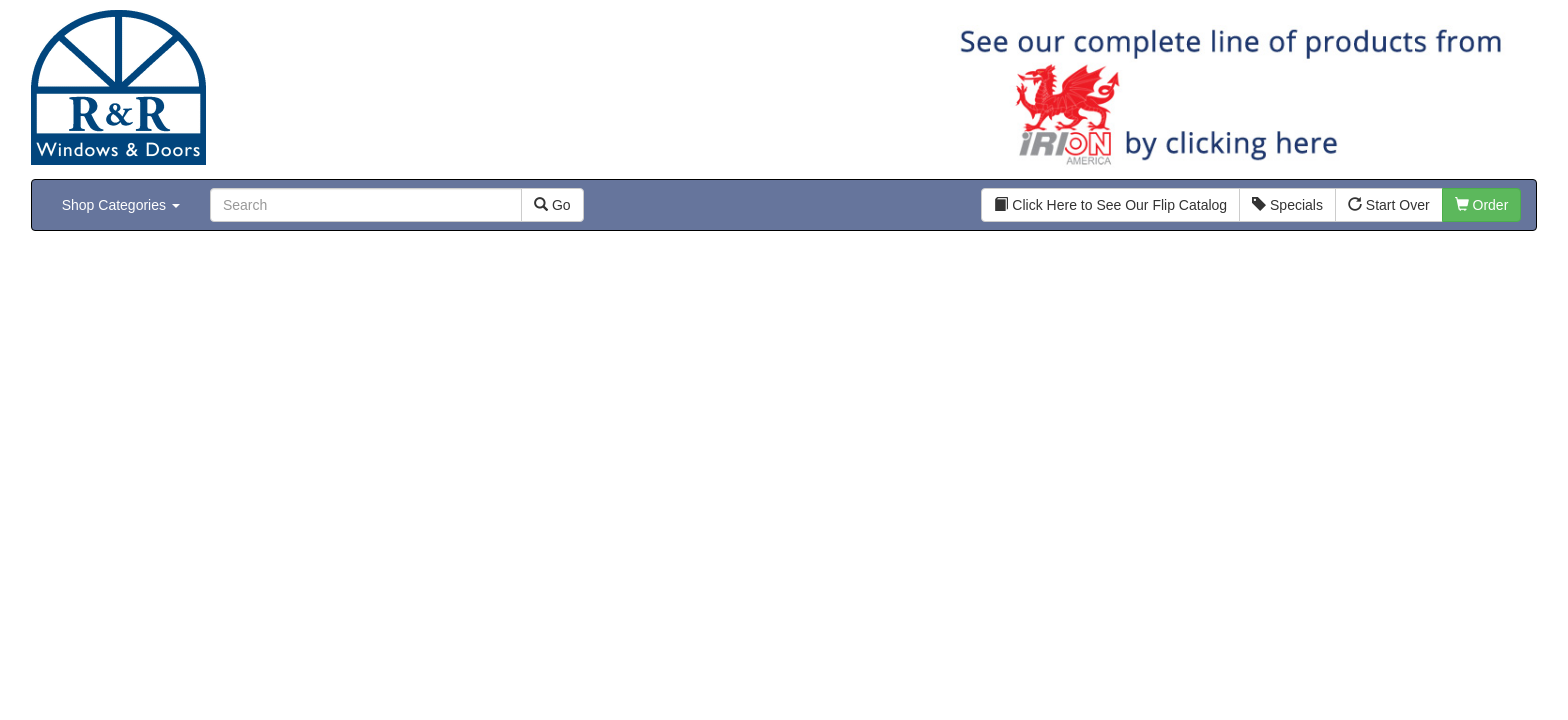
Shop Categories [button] (121, 205)
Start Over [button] (1389, 205)
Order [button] (1482, 205)
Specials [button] (1287, 205)
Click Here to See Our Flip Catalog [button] (1110, 205)
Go (552, 205)
